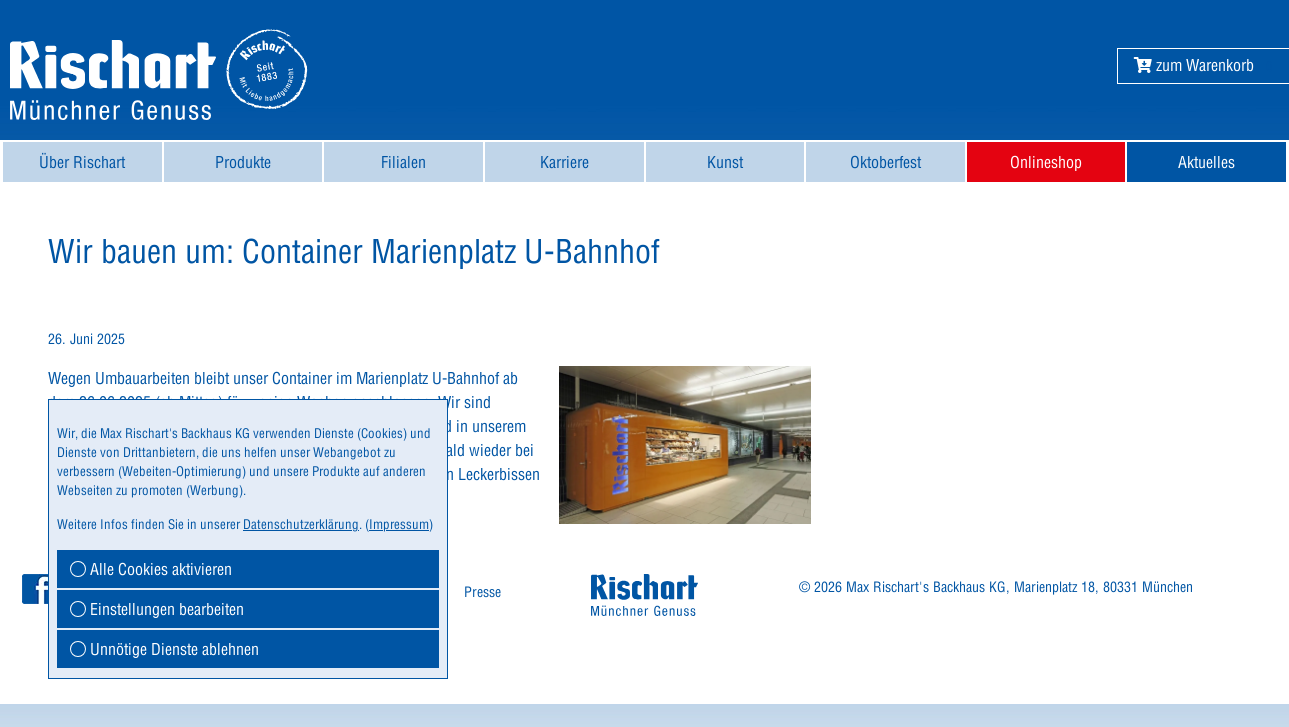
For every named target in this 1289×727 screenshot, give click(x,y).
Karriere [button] (564, 162)
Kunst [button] (725, 162)
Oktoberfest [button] (885, 162)
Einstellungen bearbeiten (157, 609)
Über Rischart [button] (82, 162)
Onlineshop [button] (1046, 162)
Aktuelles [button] (1206, 162)
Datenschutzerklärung (301, 524)
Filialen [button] (403, 162)
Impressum (399, 524)
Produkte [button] (243, 162)
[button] (1194, 65)
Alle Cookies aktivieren (151, 569)
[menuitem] (82, 162)
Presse (482, 592)
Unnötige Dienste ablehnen (164, 649)
